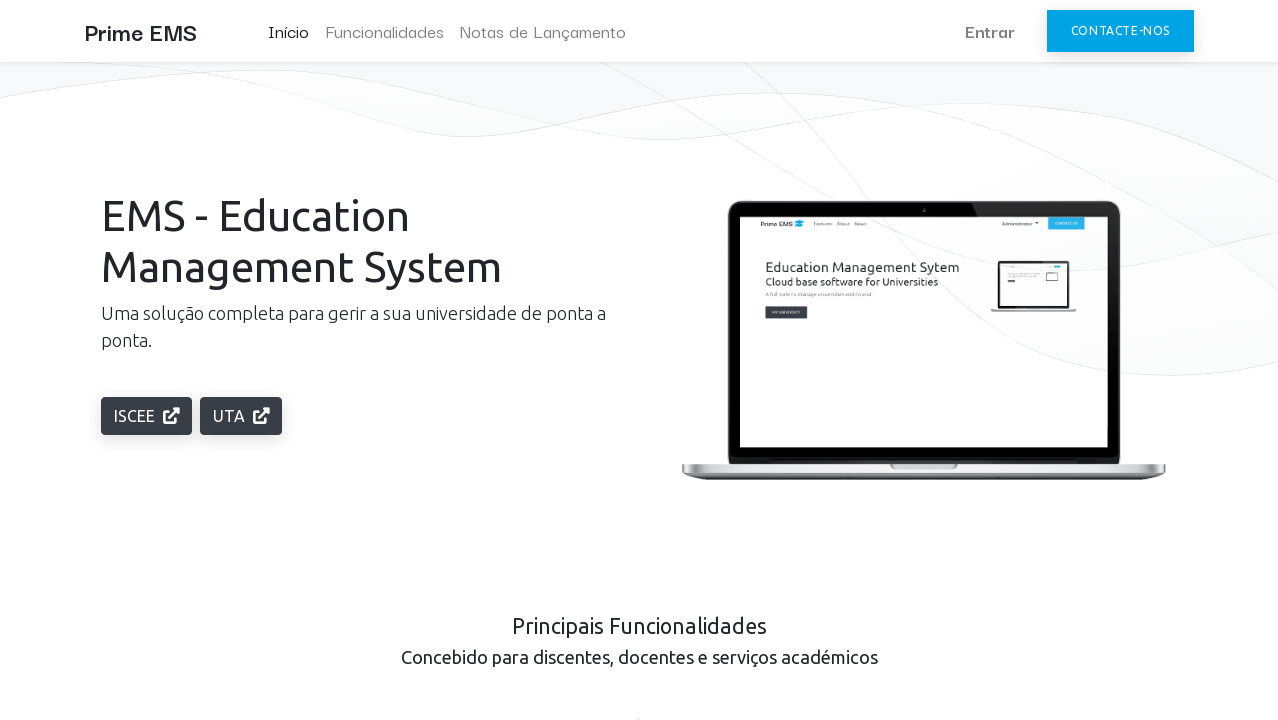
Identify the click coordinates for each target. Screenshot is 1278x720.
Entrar (990, 30)
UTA (241, 416)
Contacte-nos (1120, 30)
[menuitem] (288, 31)
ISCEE (146, 416)
